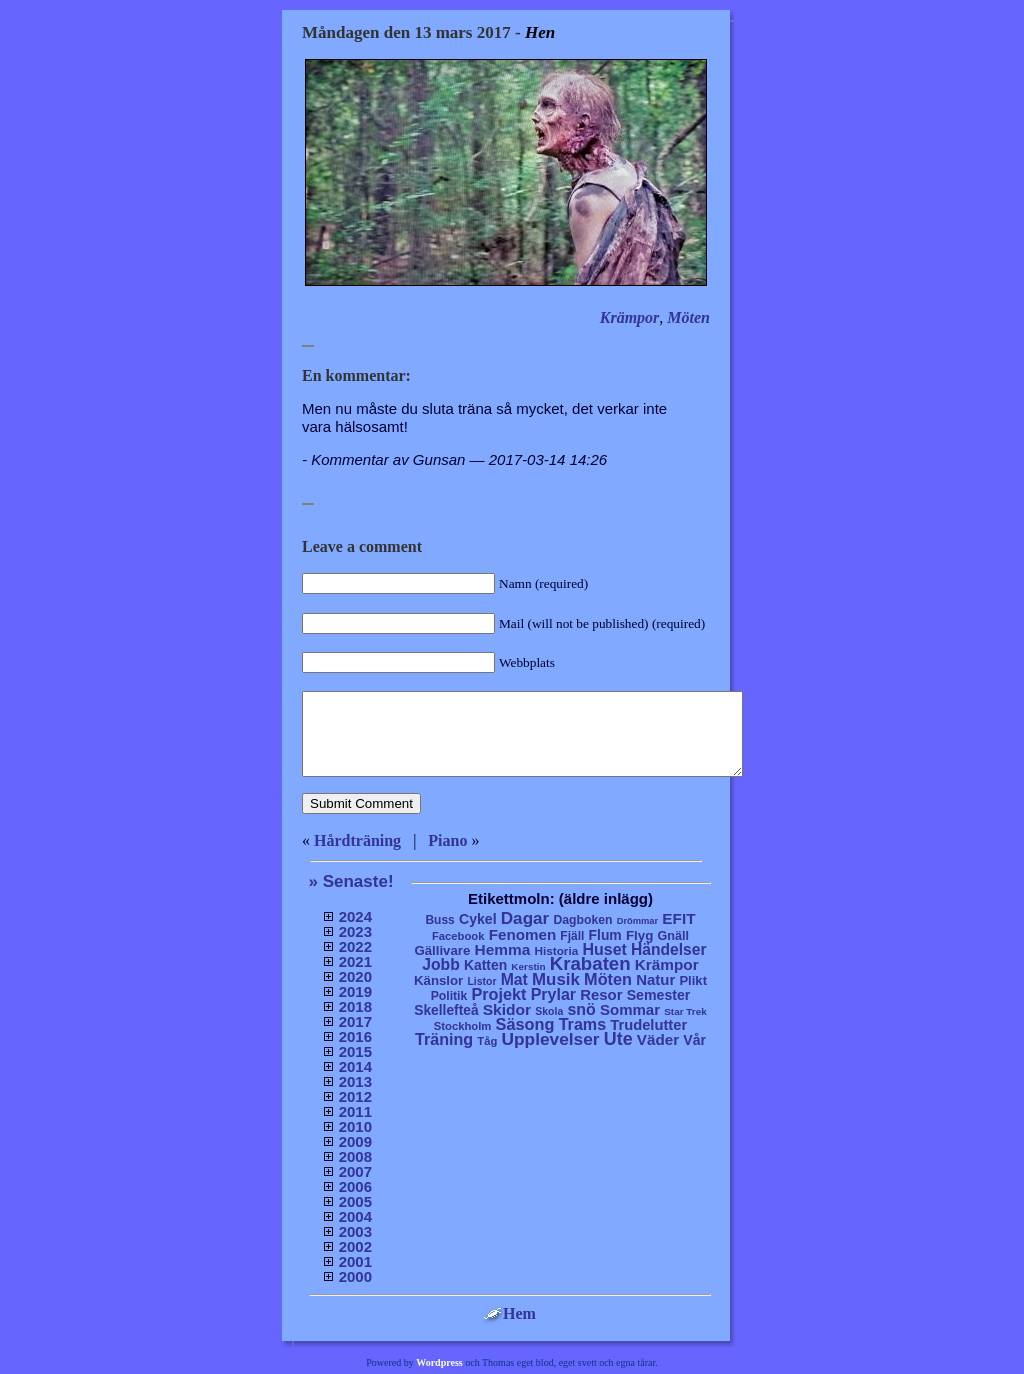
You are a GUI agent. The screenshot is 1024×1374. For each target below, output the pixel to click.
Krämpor (630, 317)
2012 (355, 1096)
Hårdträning (357, 840)
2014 (355, 1066)
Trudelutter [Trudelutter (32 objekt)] (648, 1025)
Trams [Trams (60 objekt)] (582, 1024)
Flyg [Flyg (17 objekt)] (639, 935)
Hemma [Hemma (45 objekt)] (503, 949)
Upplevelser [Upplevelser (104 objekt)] (551, 1039)
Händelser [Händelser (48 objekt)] (668, 949)
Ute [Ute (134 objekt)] (618, 1039)
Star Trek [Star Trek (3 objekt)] (685, 1011)
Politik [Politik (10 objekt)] (449, 996)
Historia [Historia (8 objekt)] (556, 950)
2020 (355, 976)
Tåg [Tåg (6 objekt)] (487, 1041)
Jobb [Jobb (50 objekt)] (441, 964)
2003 (355, 1231)
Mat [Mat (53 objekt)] (514, 979)
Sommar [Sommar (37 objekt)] (630, 1009)
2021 (355, 961)
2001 (355, 1261)
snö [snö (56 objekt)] (581, 1009)
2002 (355, 1246)
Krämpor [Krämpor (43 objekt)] (667, 964)
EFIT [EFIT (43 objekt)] (678, 918)
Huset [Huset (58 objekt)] (604, 949)
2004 (355, 1216)
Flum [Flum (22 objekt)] (605, 935)
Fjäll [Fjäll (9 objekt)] (572, 936)
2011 (355, 1111)
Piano (447, 840)
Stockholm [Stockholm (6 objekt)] (463, 1026)
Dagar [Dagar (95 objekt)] (525, 918)
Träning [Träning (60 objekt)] (444, 1039)
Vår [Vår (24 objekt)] (694, 1040)
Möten (688, 317)
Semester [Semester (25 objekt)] (659, 995)
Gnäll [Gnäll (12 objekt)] (674, 936)
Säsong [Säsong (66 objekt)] (525, 1024)
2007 (355, 1171)
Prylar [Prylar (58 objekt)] (553, 994)
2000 (355, 1276)
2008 (355, 1156)
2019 (355, 991)
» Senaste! (351, 881)
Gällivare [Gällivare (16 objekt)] (442, 950)
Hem (509, 1313)
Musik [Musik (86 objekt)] (556, 979)
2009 (355, 1141)
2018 (355, 1006)
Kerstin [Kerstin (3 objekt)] (528, 966)
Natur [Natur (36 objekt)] (655, 979)
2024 (355, 916)
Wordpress (439, 1362)
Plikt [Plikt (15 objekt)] (693, 980)
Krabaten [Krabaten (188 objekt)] (590, 963)
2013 (355, 1081)
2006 (355, 1186)
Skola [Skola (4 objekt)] (549, 1011)
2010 (355, 1126)
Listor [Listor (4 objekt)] (481, 981)
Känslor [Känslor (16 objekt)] (438, 980)
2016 (355, 1036)
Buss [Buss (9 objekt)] (439, 920)
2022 (355, 946)
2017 (355, 1021)
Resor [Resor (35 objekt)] (601, 994)
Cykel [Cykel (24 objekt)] (478, 919)
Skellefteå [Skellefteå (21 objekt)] (446, 1010)
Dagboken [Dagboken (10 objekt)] (582, 920)
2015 (355, 1051)
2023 (355, 931)
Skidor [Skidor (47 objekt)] (507, 1009)
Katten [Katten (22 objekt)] (485, 965)
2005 (355, 1201)
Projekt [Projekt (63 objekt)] (498, 994)
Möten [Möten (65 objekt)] (608, 979)
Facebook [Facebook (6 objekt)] (458, 936)
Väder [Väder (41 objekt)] (658, 1039)
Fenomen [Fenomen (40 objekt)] (523, 934)
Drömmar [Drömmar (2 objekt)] (637, 921)
